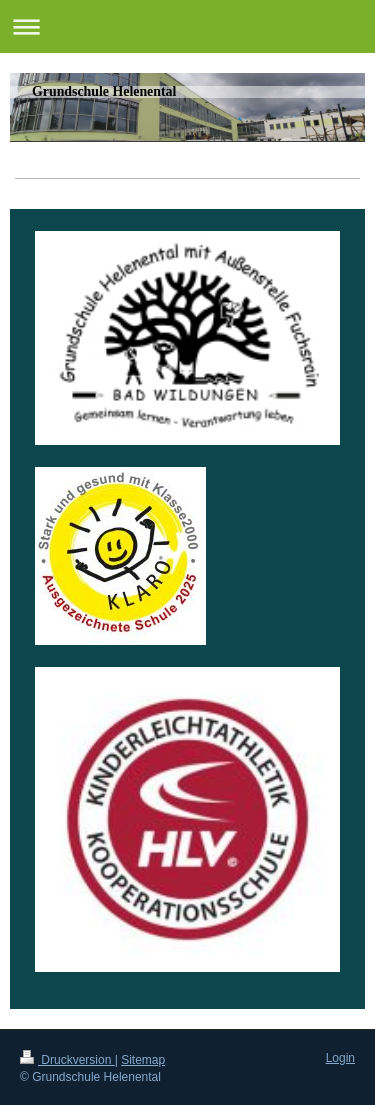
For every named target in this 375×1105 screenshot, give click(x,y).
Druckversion (67, 1060)
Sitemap (143, 1060)
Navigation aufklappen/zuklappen (187, 26)
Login (340, 1058)
